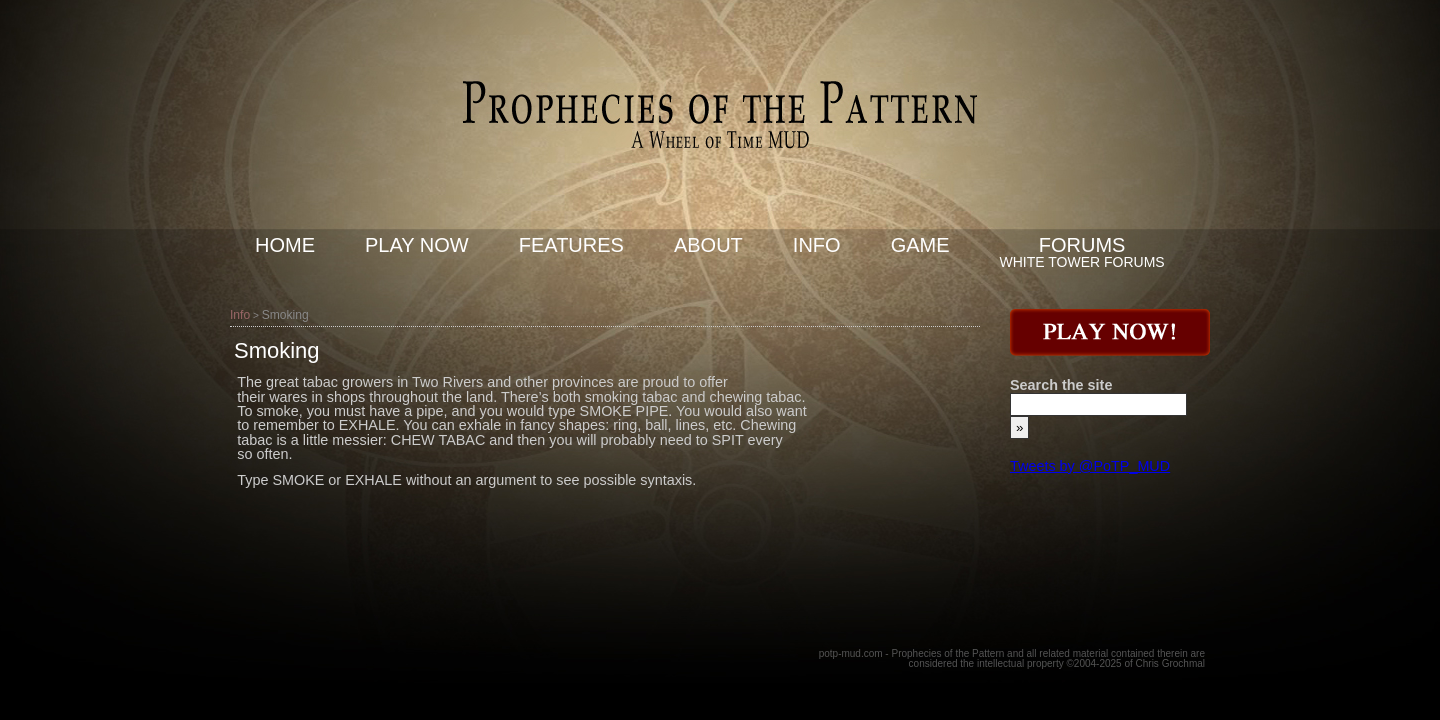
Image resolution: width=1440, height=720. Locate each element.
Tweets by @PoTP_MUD (1090, 466)
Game (920, 245)
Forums (1082, 245)
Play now (417, 245)
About (708, 245)
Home (285, 245)
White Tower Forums (1082, 262)
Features (571, 245)
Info (817, 245)
